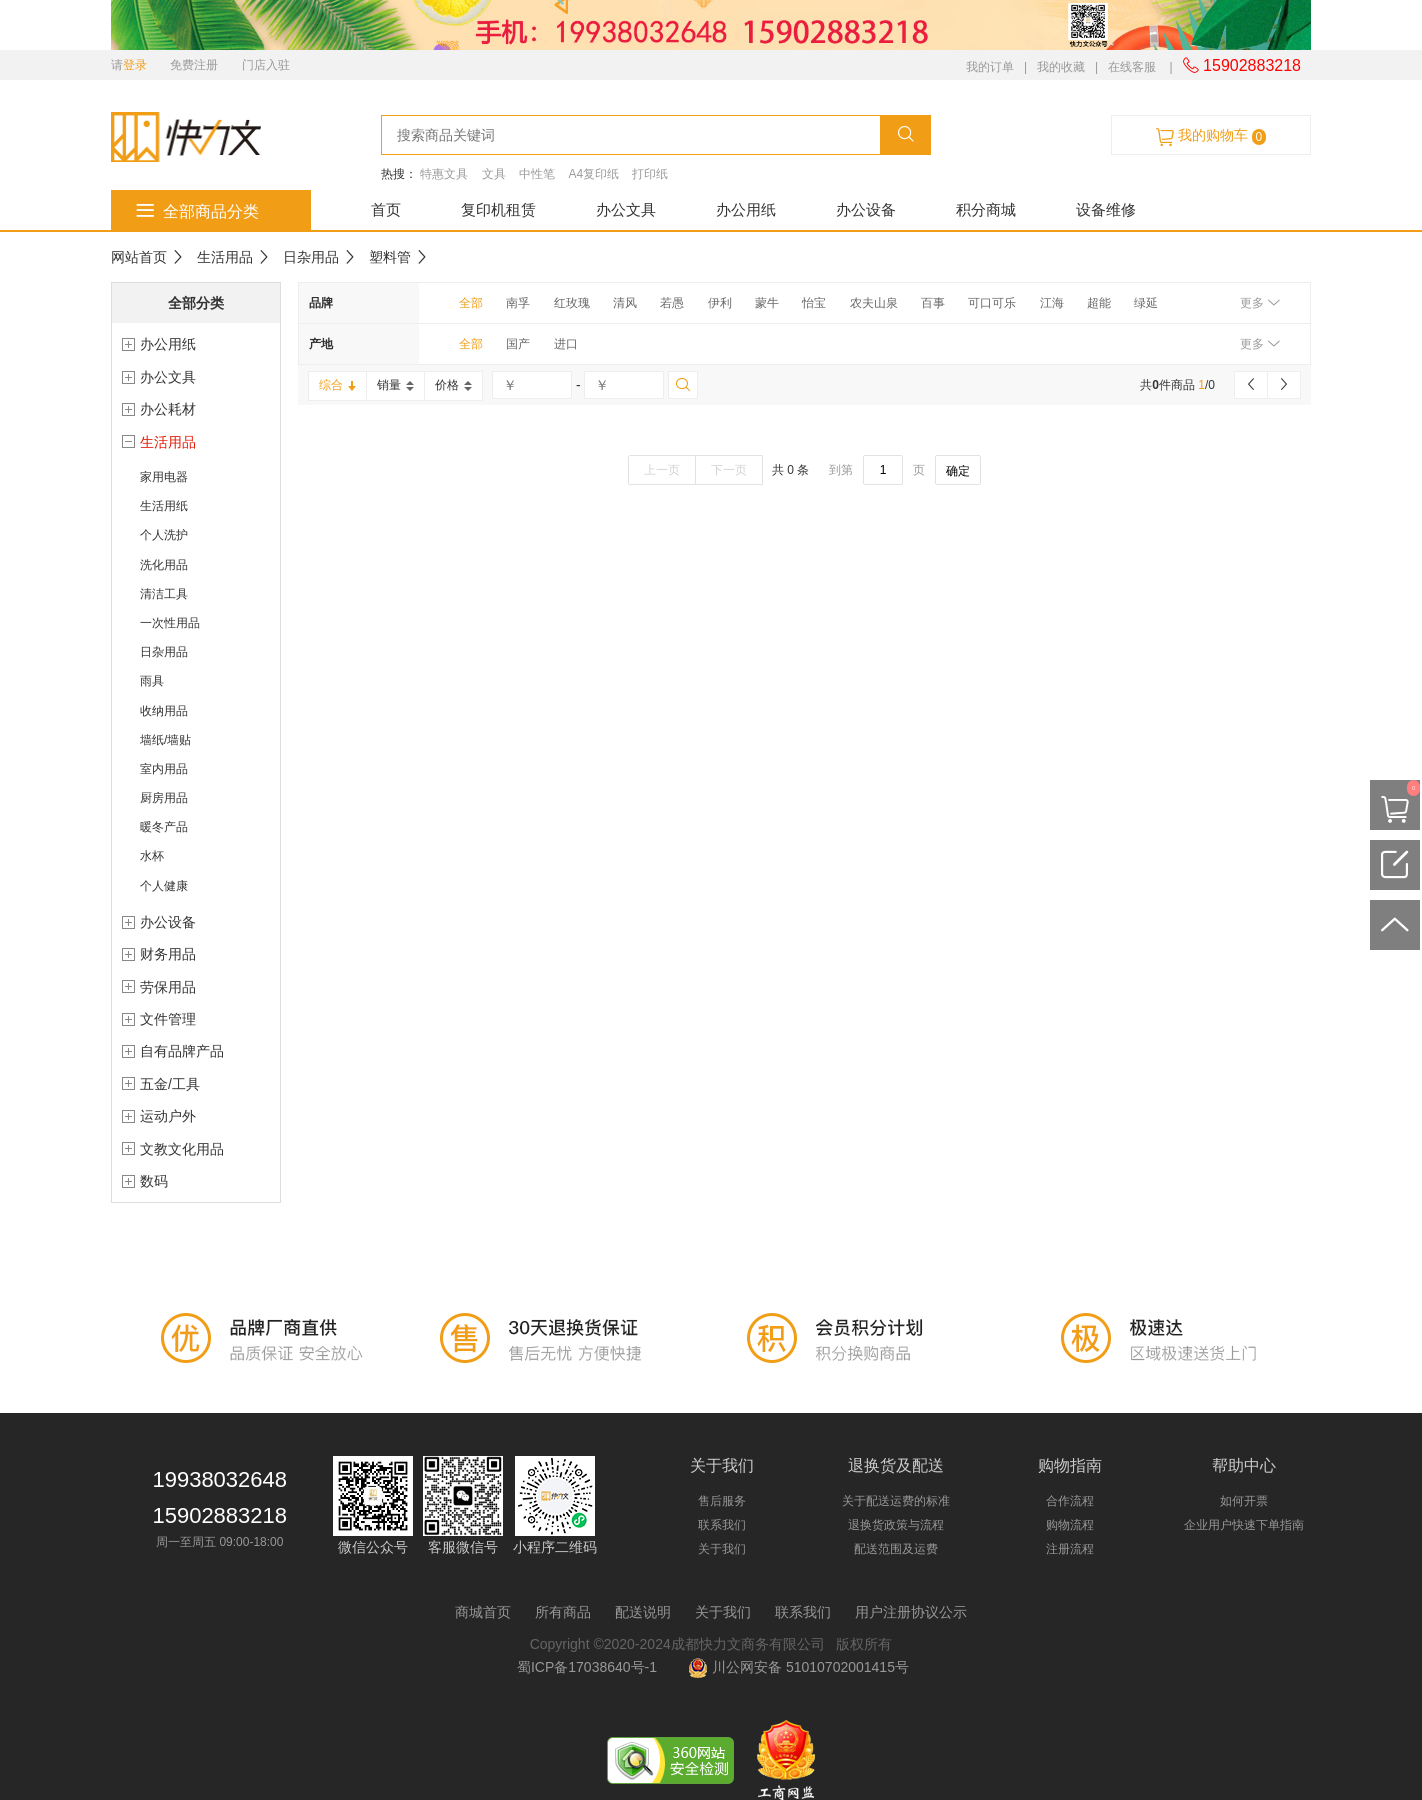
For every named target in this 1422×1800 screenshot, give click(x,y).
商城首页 (483, 1612)
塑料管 (390, 257)
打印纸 (650, 174)
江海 (1052, 303)
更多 (1259, 303)
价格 (453, 385)
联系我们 (722, 1525)
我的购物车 (1211, 136)
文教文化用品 (182, 1149)
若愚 (672, 303)
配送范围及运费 (896, 1549)
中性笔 (537, 174)
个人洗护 (164, 535)
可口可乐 (992, 303)
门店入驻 (266, 65)
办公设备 (866, 209)
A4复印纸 (593, 174)
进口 (566, 344)
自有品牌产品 (182, 1051)
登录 (135, 65)
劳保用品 (168, 987)
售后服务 (722, 1501)
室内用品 (164, 769)
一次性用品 (170, 623)
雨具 (152, 681)
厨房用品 (164, 798)
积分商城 (986, 209)
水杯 (152, 856)
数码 (154, 1181)
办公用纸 (746, 209)
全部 (471, 303)
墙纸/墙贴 (165, 740)
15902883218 (1242, 65)
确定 (958, 471)
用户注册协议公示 (911, 1612)
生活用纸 (164, 506)
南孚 (518, 303)
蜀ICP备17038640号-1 (591, 1667)
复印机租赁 (498, 209)
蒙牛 (767, 303)
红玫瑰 (572, 303)
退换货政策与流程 (896, 1525)
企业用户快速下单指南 (1244, 1525)
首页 (386, 209)
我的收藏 (1061, 67)
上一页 (662, 470)
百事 (933, 303)
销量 (395, 385)
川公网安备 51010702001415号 (798, 1667)
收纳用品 (164, 711)
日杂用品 (311, 257)
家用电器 (164, 477)
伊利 (720, 303)
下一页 (729, 470)
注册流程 (1070, 1549)
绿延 (1146, 303)
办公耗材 (168, 409)
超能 (1099, 303)
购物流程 (1070, 1525)
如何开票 (1244, 1501)
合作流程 (1070, 1501)
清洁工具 (164, 594)
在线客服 (1132, 67)
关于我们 (722, 1549)
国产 (518, 344)
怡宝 (814, 303)
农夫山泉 (874, 303)
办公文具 (626, 209)
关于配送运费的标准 (896, 1501)
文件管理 (168, 1019)
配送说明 (643, 1612)
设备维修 (1106, 209)
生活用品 (225, 257)
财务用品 (168, 954)
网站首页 (139, 257)
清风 (625, 303)
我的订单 (990, 67)
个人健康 (164, 886)
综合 (337, 385)
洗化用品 (164, 565)
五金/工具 (170, 1084)
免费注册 (194, 65)
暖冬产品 (164, 827)
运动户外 (168, 1116)
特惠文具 (444, 174)
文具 (494, 174)
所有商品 (563, 1612)
